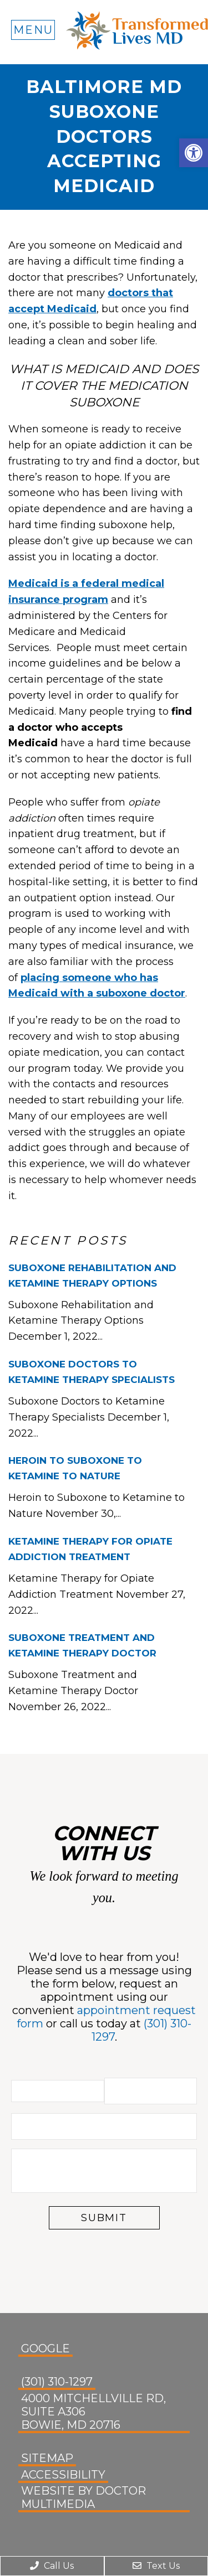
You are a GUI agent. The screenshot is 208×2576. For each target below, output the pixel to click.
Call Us (52, 2565)
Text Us (156, 2565)
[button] (193, 152)
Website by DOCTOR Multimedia (83, 2497)
